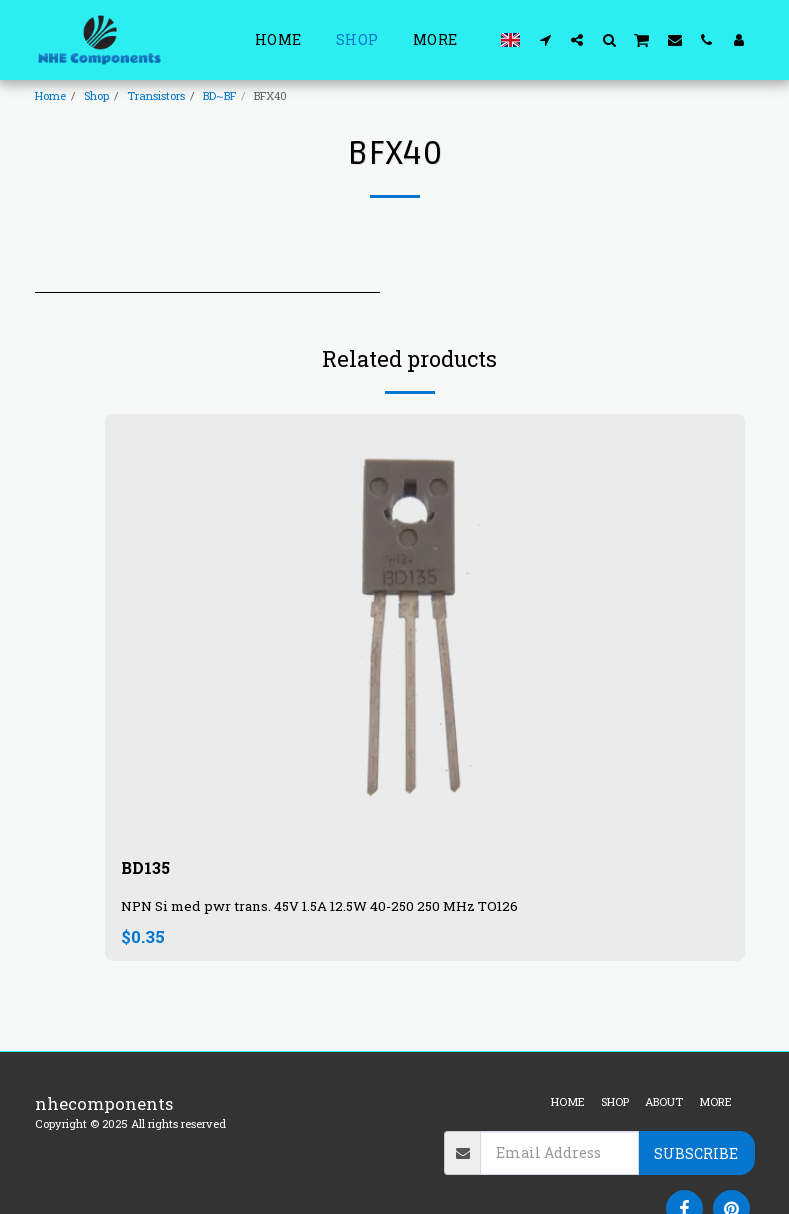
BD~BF (219, 95)
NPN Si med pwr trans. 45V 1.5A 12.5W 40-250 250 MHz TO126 (319, 908)
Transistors (156, 95)
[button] (545, 39)
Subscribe (696, 1153)
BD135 (147, 868)
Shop (96, 95)
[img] (425, 627)
